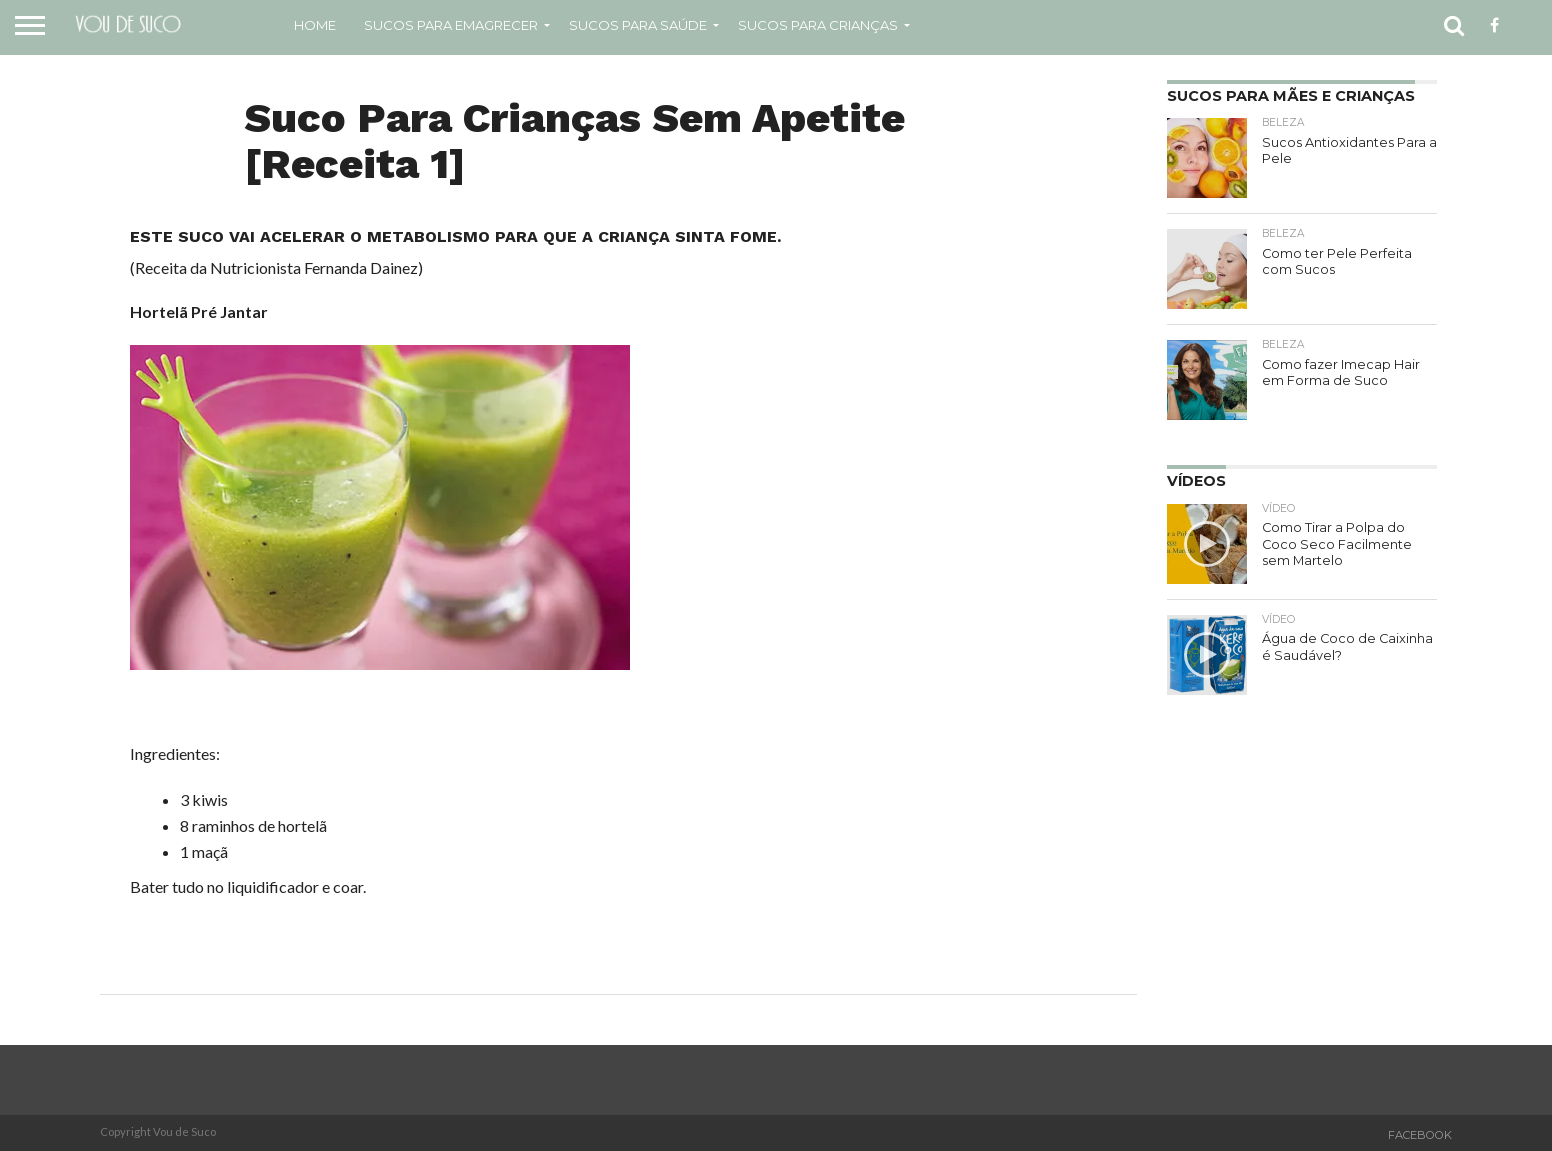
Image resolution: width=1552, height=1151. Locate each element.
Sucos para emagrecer (451, 25)
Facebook (1420, 1135)
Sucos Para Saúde (638, 25)
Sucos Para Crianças (818, 25)
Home (315, 25)
